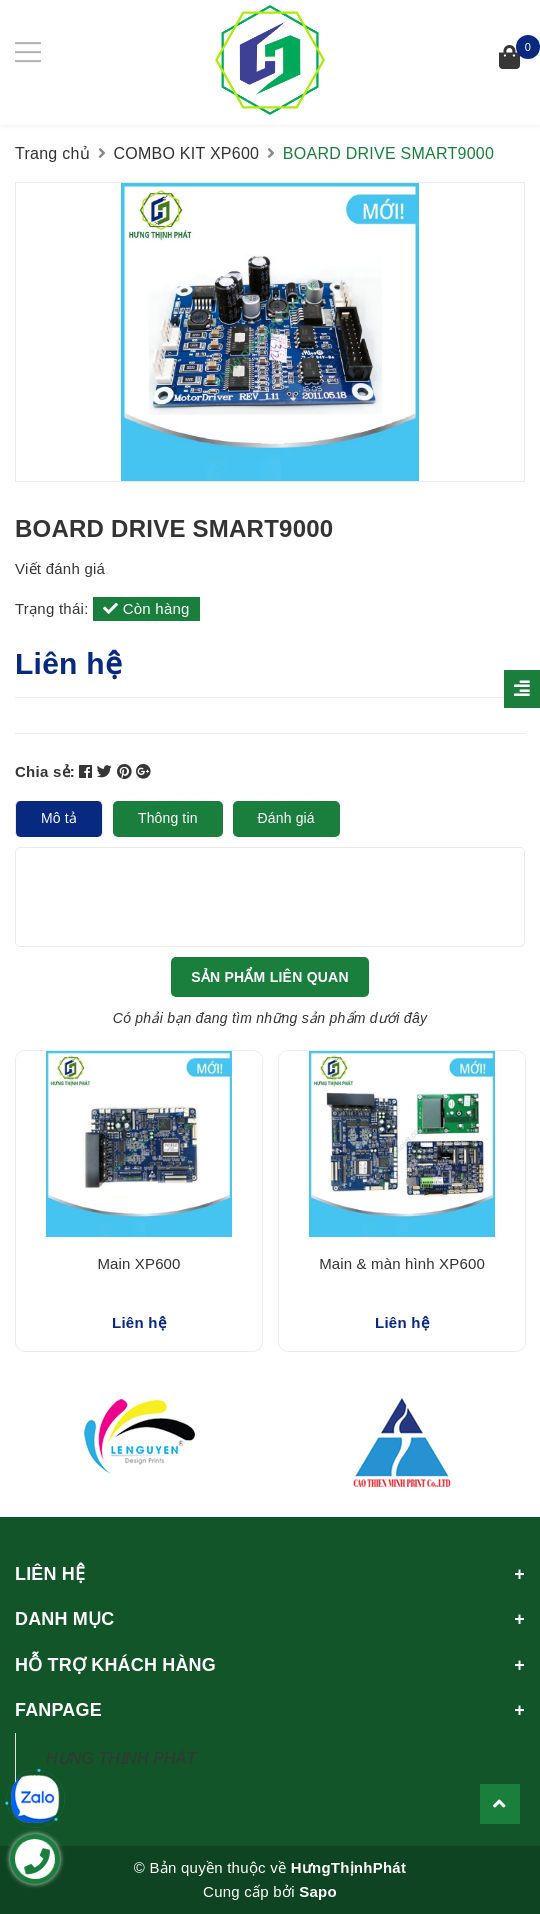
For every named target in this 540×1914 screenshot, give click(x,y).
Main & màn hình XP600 (402, 1263)
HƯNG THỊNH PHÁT (121, 1758)
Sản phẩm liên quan (270, 977)
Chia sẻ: (45, 771)
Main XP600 (138, 1263)
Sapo (318, 1891)
